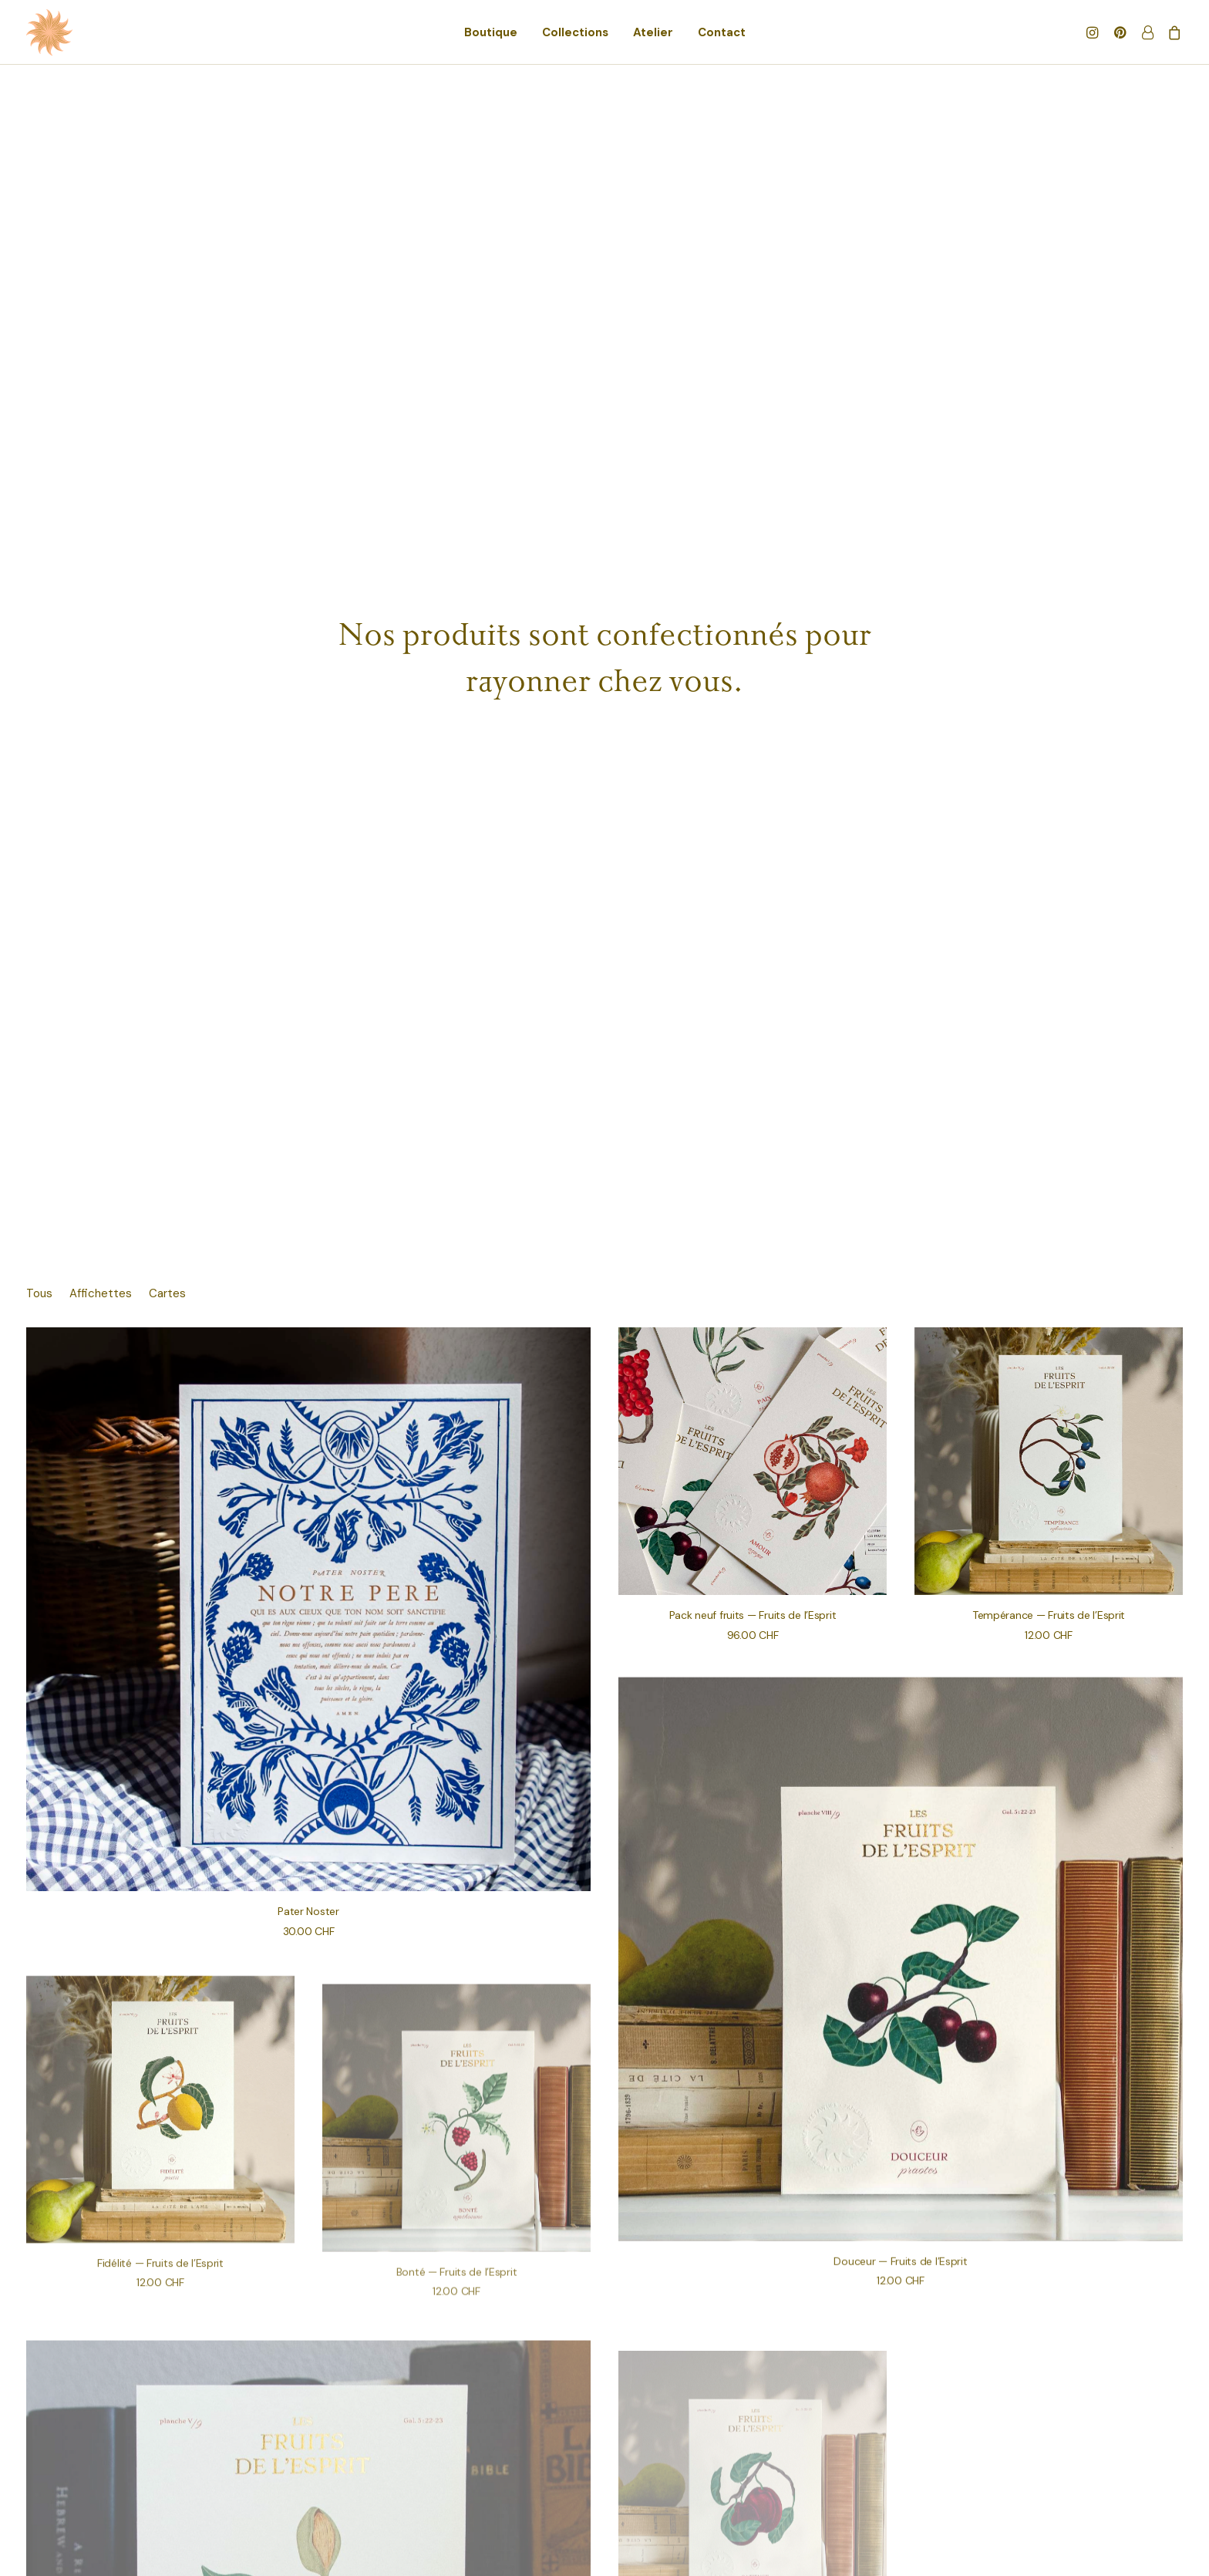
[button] (1094, 32)
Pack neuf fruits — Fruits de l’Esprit (753, 614)
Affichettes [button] (100, 292)
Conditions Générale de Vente (443, 2449)
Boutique (490, 32)
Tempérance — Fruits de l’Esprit (1048, 614)
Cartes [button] (167, 292)
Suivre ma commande (161, 2466)
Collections (575, 32)
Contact (722, 32)
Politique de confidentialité (434, 2466)
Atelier (653, 32)
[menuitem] (490, 32)
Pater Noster (308, 910)
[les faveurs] (49, 32)
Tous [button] (39, 292)
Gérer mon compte (154, 2449)
